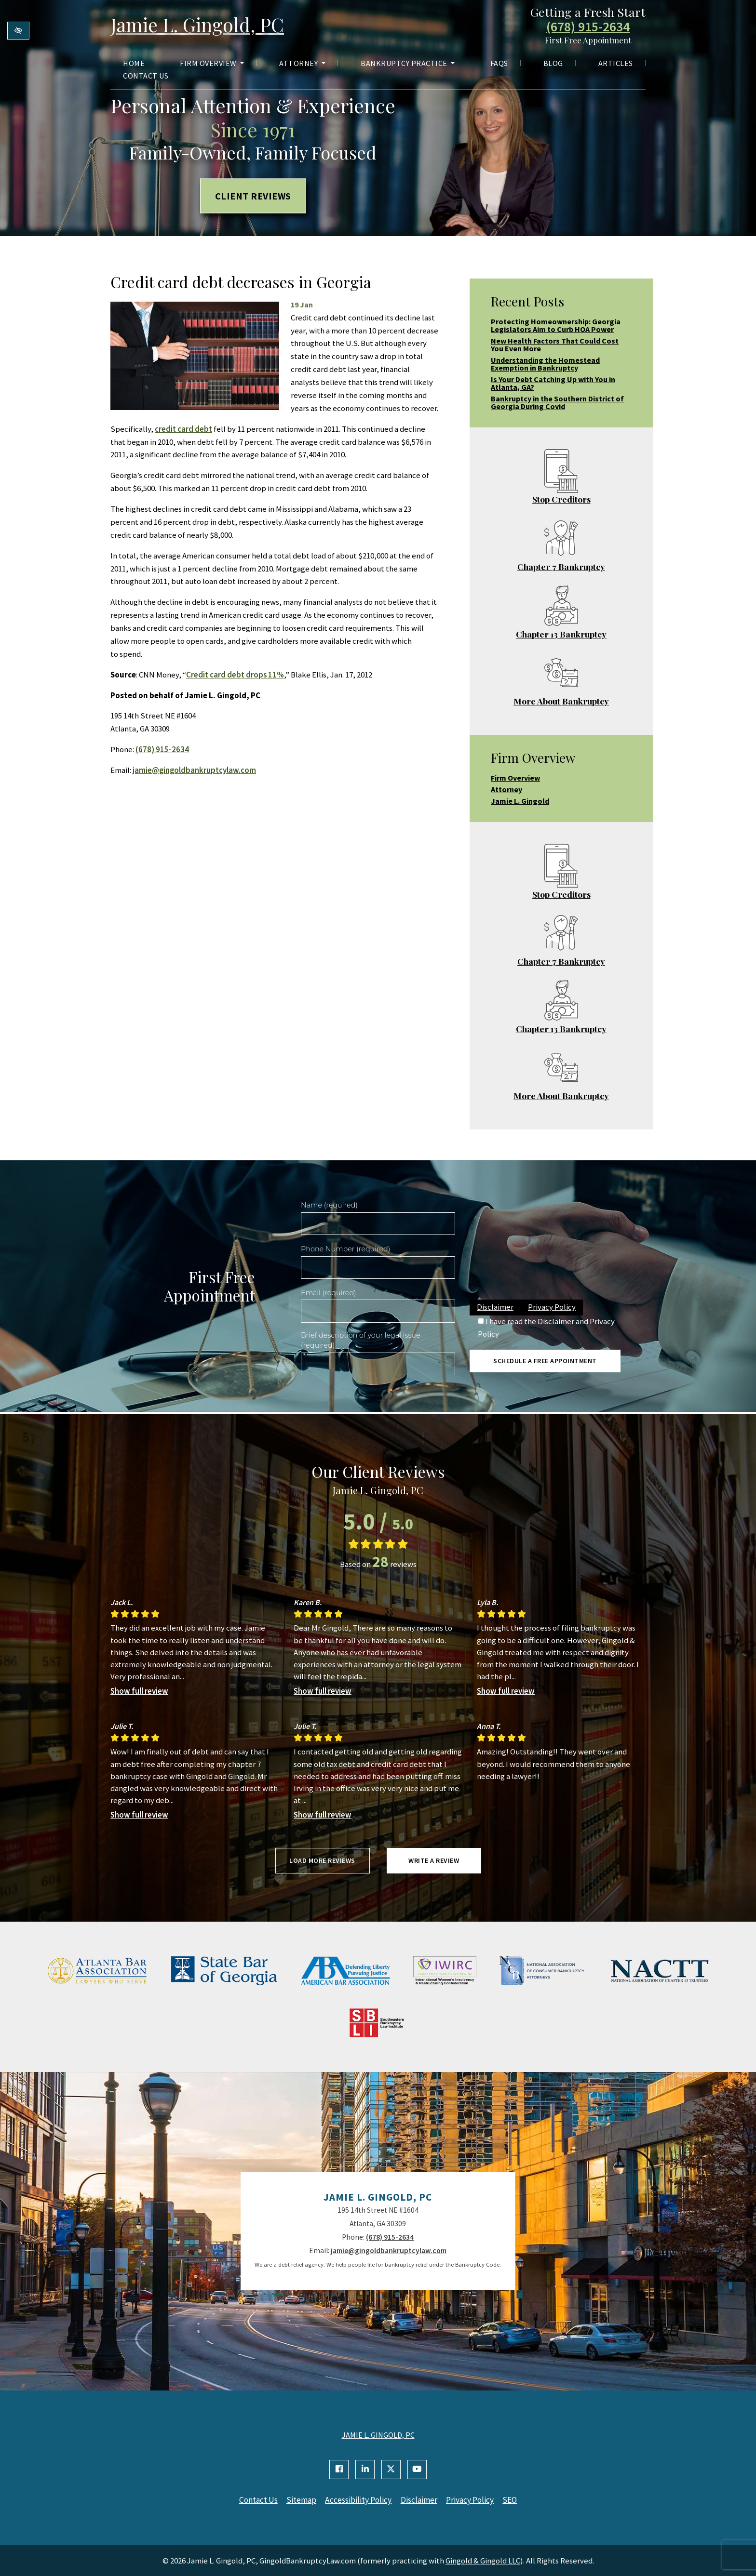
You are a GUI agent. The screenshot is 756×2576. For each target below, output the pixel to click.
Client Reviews (253, 196)
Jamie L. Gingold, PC (199, 25)
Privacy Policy (552, 1306)
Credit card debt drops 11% (235, 674)
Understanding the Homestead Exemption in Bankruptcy (545, 363)
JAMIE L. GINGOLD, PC (378, 2435)
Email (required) (328, 1292)
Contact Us (145, 76)
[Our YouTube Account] (417, 2469)
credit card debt (183, 429)
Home (134, 63)
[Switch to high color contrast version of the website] (18, 31)
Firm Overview (212, 63)
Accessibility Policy (358, 2500)
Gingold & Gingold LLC (483, 2560)
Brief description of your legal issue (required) (360, 1340)
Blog (553, 63)
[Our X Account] (391, 2469)
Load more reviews (322, 1860)
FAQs (499, 63)
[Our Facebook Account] (339, 2469)
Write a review (433, 1860)
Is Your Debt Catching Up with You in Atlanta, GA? (553, 383)
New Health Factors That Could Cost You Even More (555, 344)
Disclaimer (495, 1306)
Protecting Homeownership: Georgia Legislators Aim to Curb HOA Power (556, 325)
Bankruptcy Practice (408, 63)
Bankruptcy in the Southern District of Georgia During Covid (557, 402)
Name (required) (329, 1205)
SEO (513, 2500)
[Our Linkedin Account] (365, 2469)
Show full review (139, 1691)
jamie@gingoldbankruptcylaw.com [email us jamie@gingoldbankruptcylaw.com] (194, 770)
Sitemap (300, 2500)
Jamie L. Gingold (520, 801)
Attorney (302, 63)
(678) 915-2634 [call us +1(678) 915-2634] (588, 27)
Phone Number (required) (345, 1249)
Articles (615, 63)
